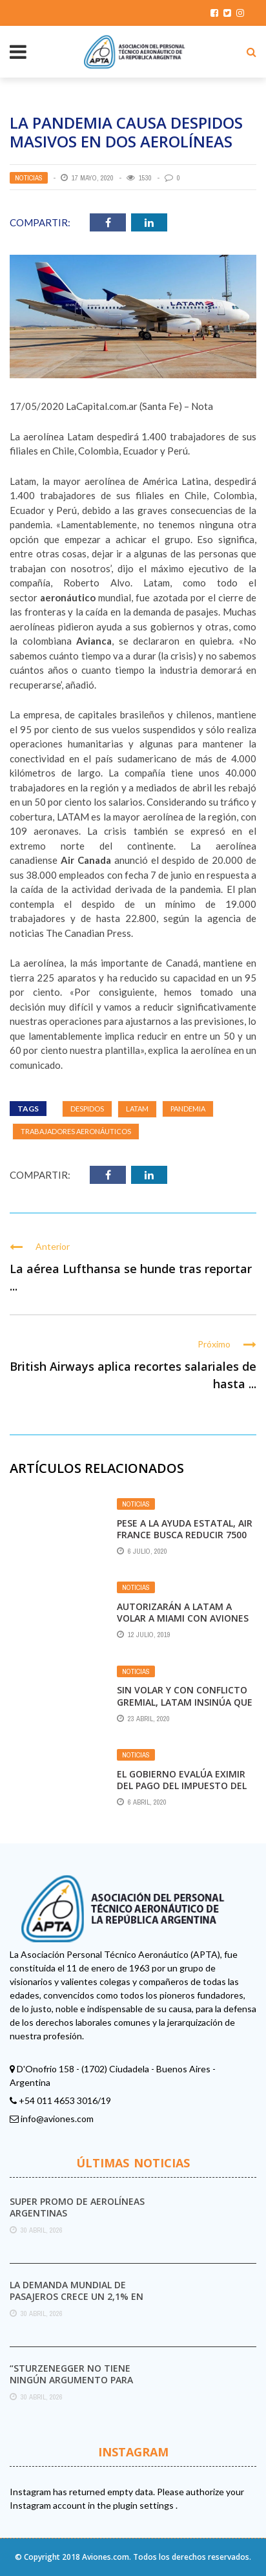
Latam (137, 1108)
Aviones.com (105, 2556)
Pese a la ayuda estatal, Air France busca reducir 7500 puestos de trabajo (184, 1534)
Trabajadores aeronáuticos (76, 1131)
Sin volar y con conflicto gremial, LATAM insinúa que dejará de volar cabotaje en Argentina (184, 1708)
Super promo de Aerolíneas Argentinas (77, 2207)
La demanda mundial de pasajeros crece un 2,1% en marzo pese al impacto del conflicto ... (76, 2302)
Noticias (29, 177)
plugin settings (144, 2505)
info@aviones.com (57, 2118)
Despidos (87, 1108)
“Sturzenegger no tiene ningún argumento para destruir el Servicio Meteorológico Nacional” (75, 2386)
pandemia (187, 1108)
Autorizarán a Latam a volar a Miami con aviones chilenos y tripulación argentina (183, 1624)
